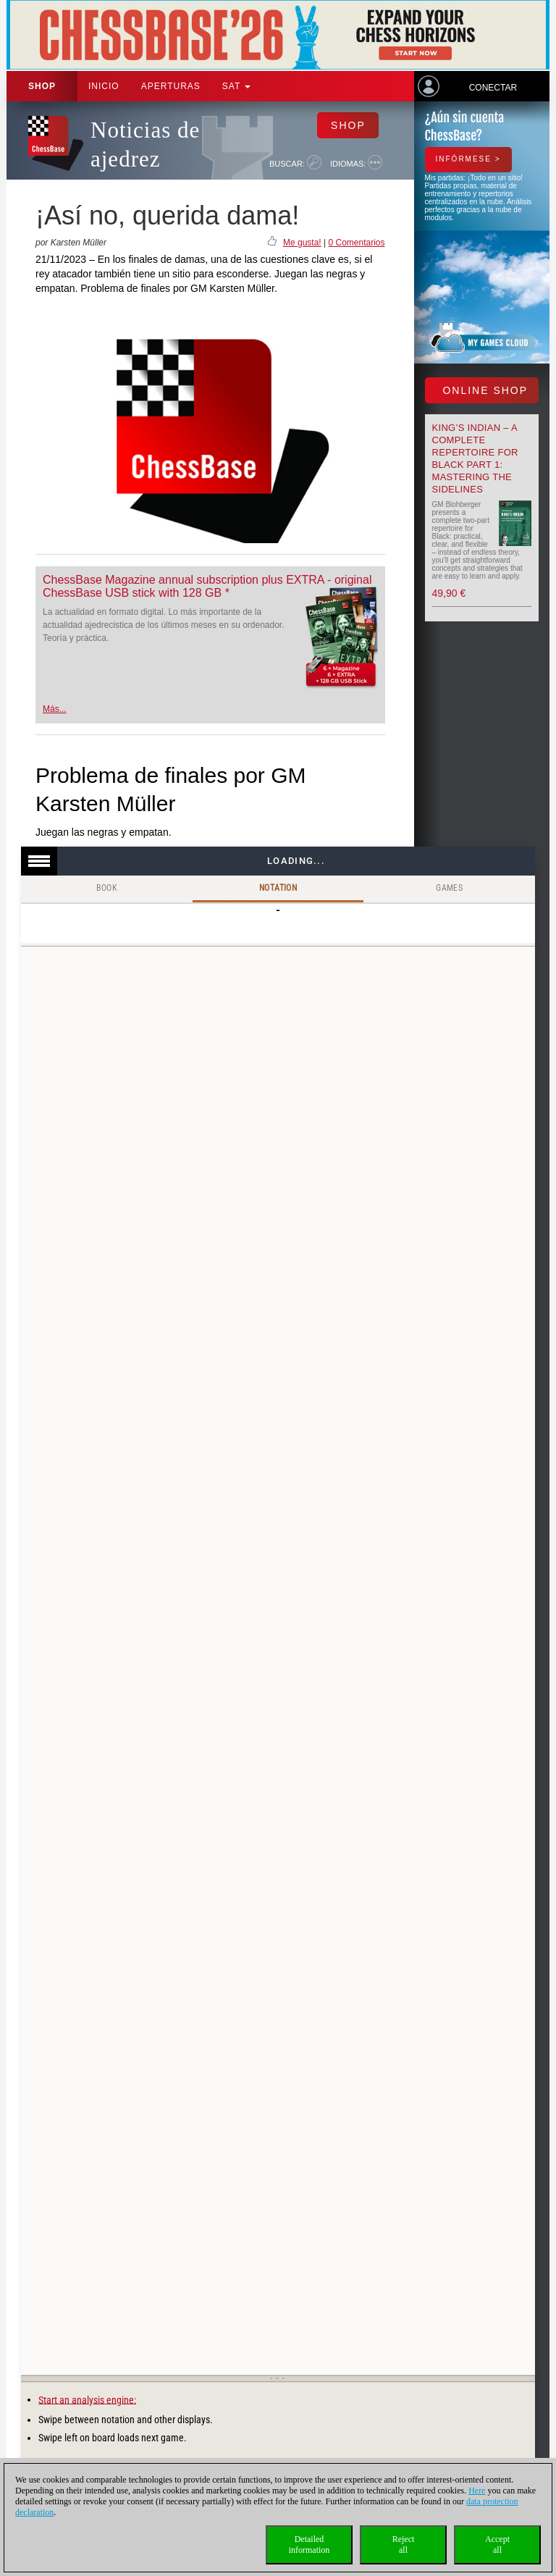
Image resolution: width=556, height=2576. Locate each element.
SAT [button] (236, 86)
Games (449, 888)
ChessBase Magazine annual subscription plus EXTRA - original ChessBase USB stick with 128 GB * (207, 586)
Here (476, 2490)
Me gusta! (302, 243)
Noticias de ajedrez (145, 144)
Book (107, 888)
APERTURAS (171, 86)
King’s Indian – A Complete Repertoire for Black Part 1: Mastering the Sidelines (475, 458)
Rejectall (403, 2544)
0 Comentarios (356, 243)
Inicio (103, 86)
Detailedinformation (309, 2544)
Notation (278, 888)
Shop (42, 86)
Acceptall (497, 2544)
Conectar (493, 88)
